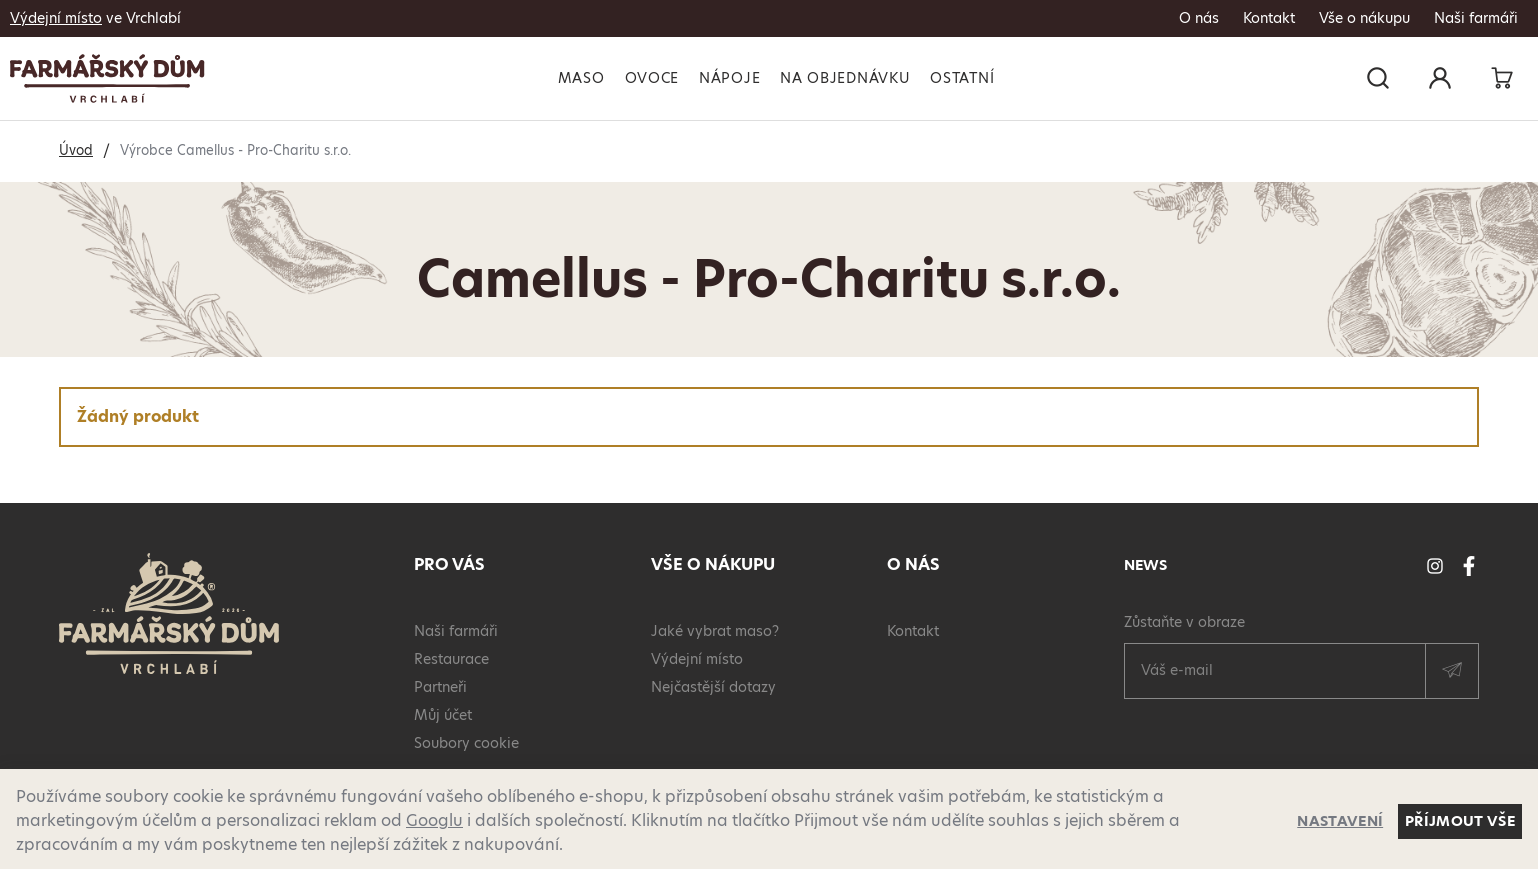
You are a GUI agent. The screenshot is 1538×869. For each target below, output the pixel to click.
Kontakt (1269, 18)
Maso (581, 78)
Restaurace (451, 659)
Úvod (76, 150)
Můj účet (443, 715)
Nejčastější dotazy (713, 687)
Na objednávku (845, 78)
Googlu (434, 820)
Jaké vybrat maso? (715, 631)
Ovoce (652, 78)
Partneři (440, 687)
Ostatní (962, 78)
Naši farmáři (1476, 18)
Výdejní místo (56, 18)
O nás (1199, 18)
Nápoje (729, 78)
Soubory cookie (466, 743)
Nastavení (1340, 821)
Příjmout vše (1460, 821)
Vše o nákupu (1364, 18)
